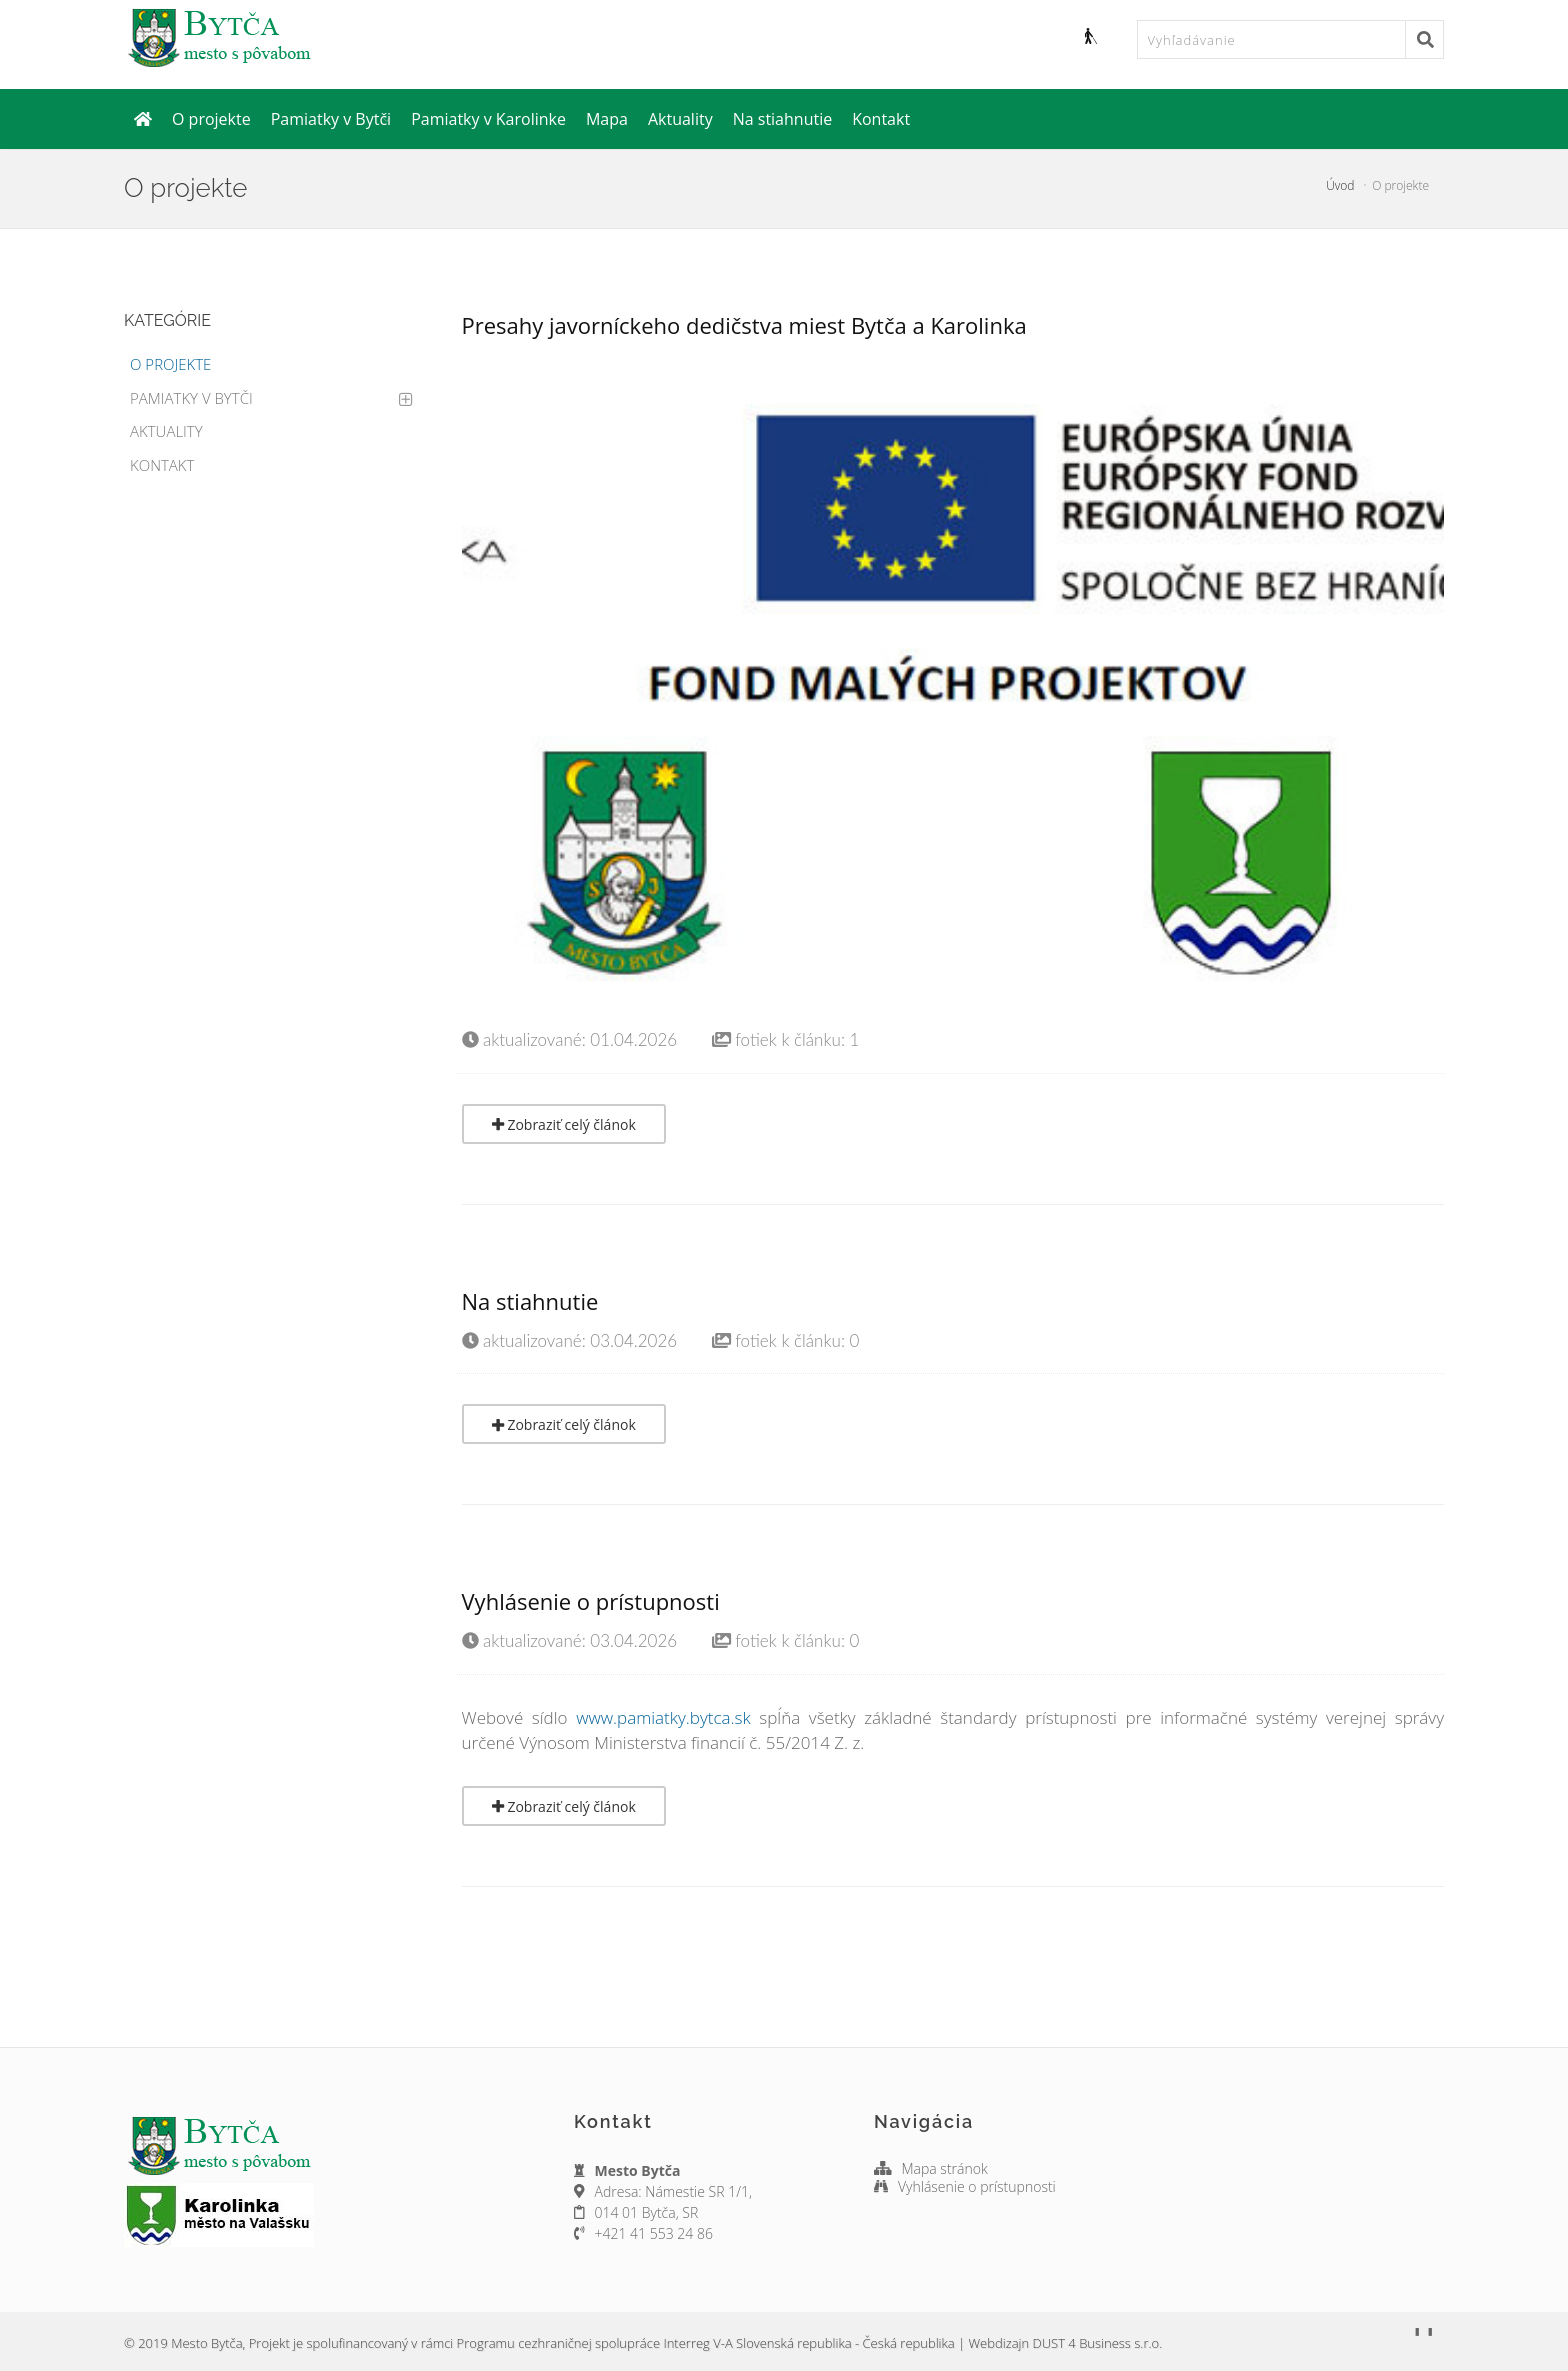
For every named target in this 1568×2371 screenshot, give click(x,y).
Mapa (607, 119)
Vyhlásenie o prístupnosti (591, 1601)
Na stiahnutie (783, 119)
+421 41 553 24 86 (654, 2233)
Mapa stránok (946, 2168)
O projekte (211, 119)
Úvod (1340, 185)
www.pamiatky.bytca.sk (663, 1717)
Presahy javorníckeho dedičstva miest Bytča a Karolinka (744, 325)
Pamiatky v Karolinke (488, 119)
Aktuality (680, 119)
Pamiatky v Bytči (331, 119)
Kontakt (881, 119)
